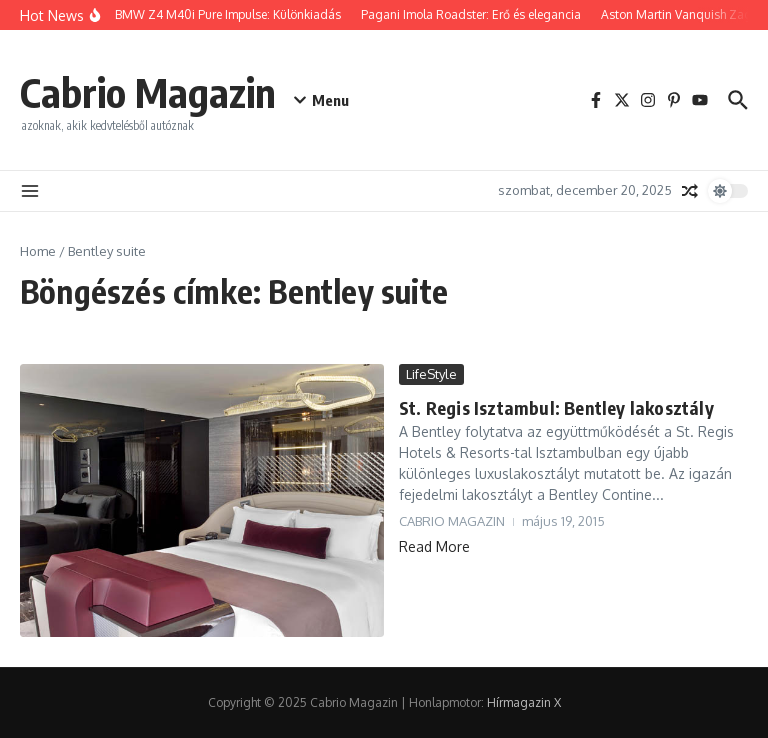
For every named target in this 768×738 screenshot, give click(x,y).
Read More (434, 546)
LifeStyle (431, 374)
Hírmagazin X (524, 702)
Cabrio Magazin (148, 92)
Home (38, 251)
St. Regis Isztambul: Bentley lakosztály (556, 407)
